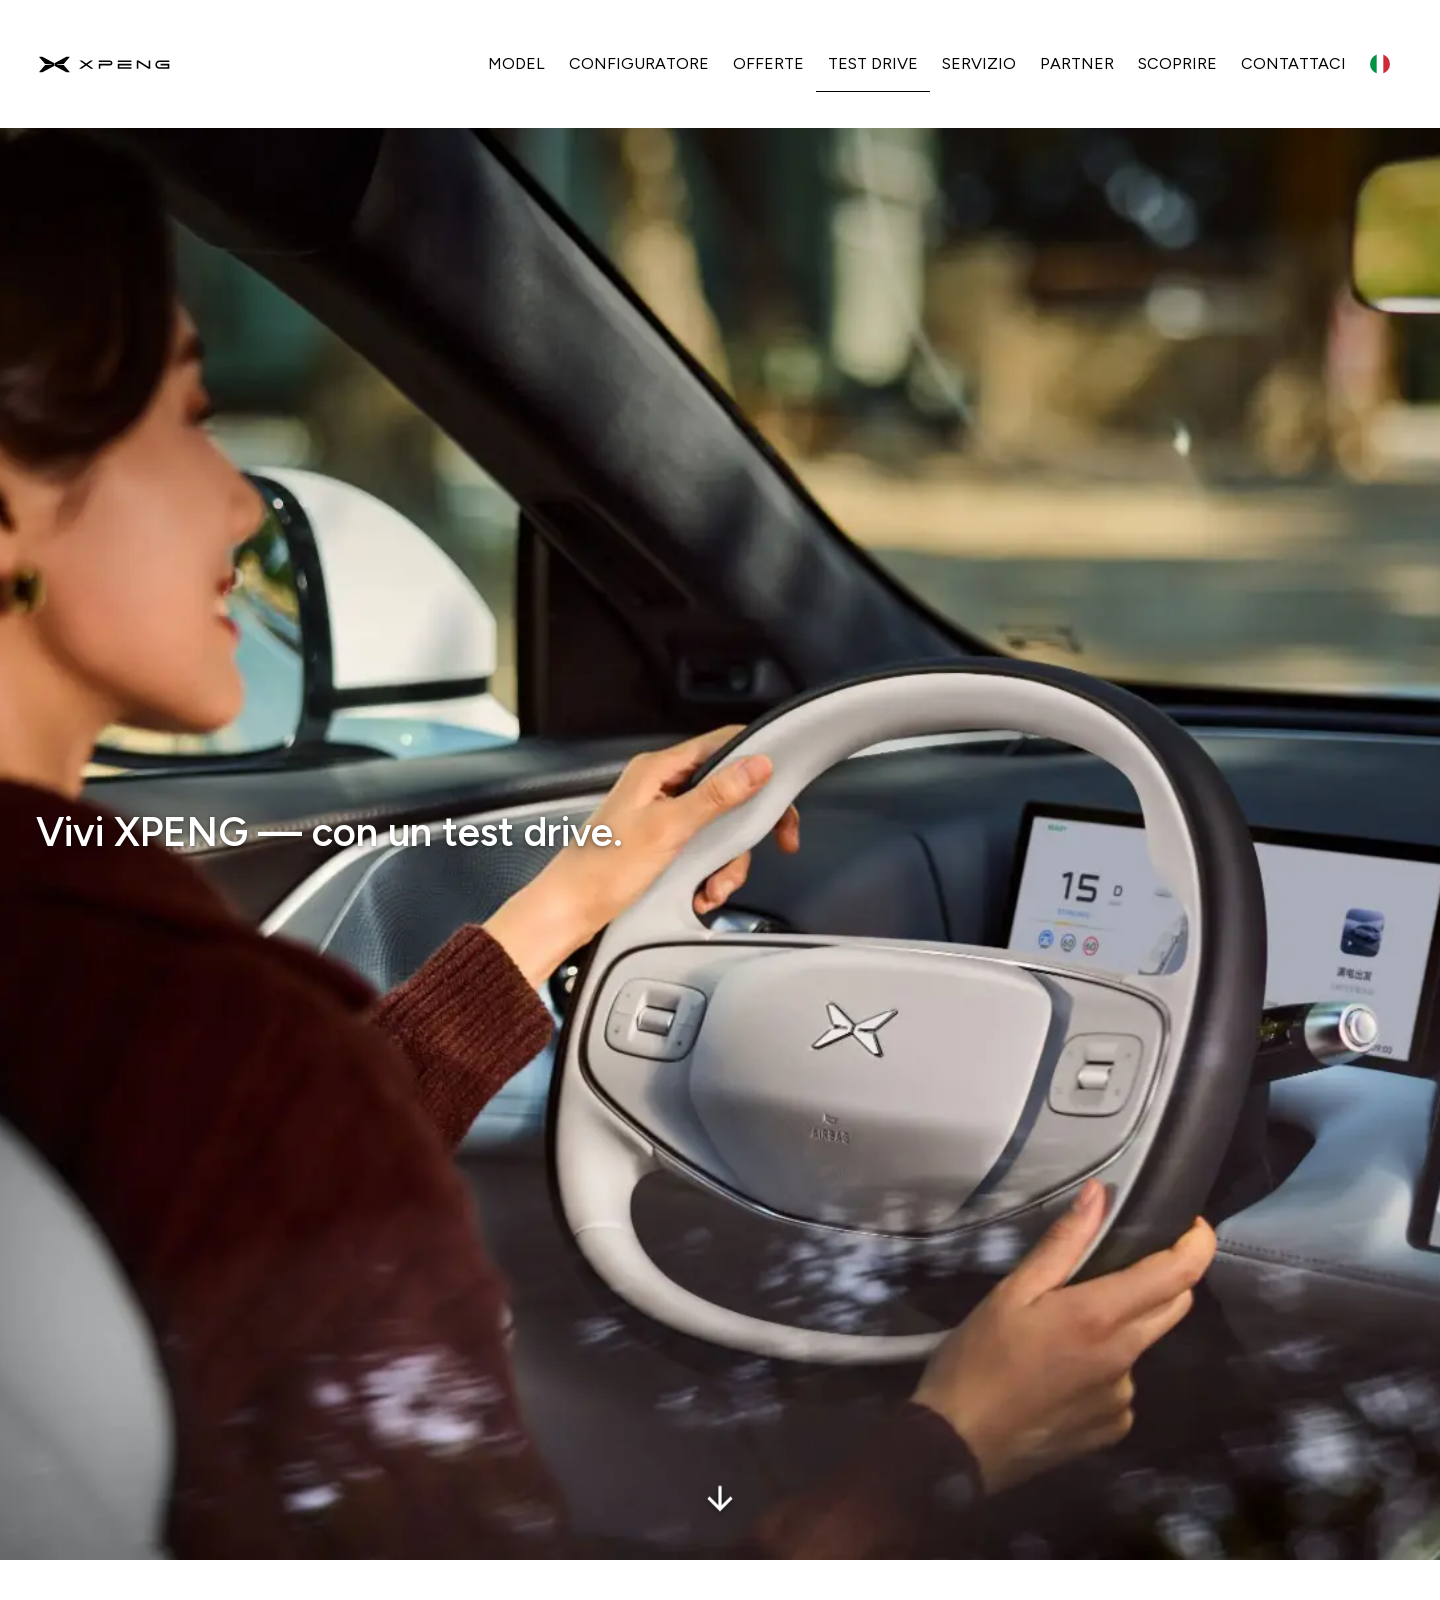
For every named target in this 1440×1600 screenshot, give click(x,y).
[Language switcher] (1380, 64)
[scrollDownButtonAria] (720, 1472)
